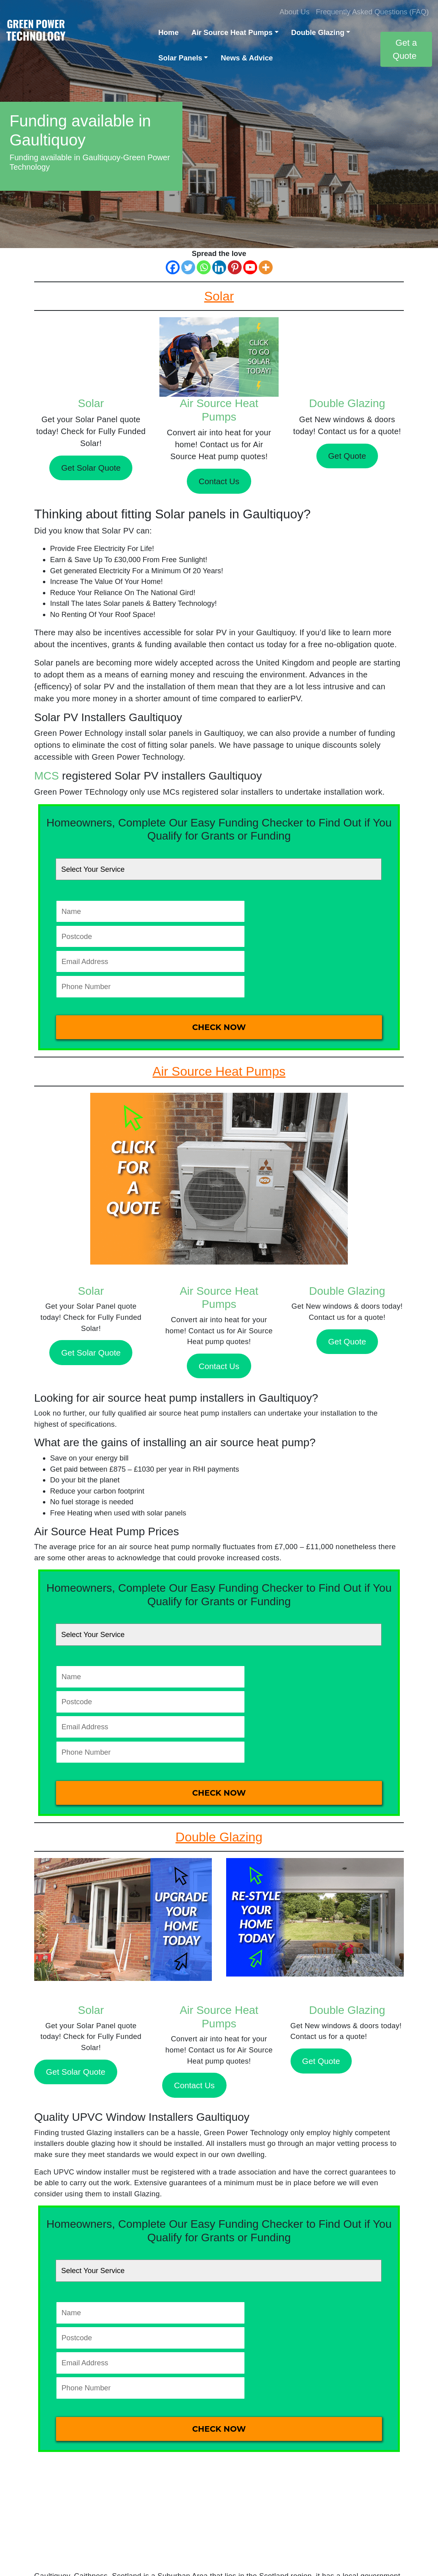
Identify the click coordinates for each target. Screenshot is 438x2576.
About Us (294, 12)
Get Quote (347, 455)
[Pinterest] (235, 267)
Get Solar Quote (91, 467)
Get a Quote (405, 49)
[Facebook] (173, 267)
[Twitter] (188, 267)
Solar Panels (180, 58)
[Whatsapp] (204, 267)
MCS (46, 776)
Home (168, 32)
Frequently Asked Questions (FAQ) (372, 12)
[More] (266, 267)
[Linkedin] (219, 267)
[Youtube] (250, 267)
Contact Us (219, 481)
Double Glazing (318, 32)
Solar (91, 403)
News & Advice (247, 58)
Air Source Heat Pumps (231, 32)
